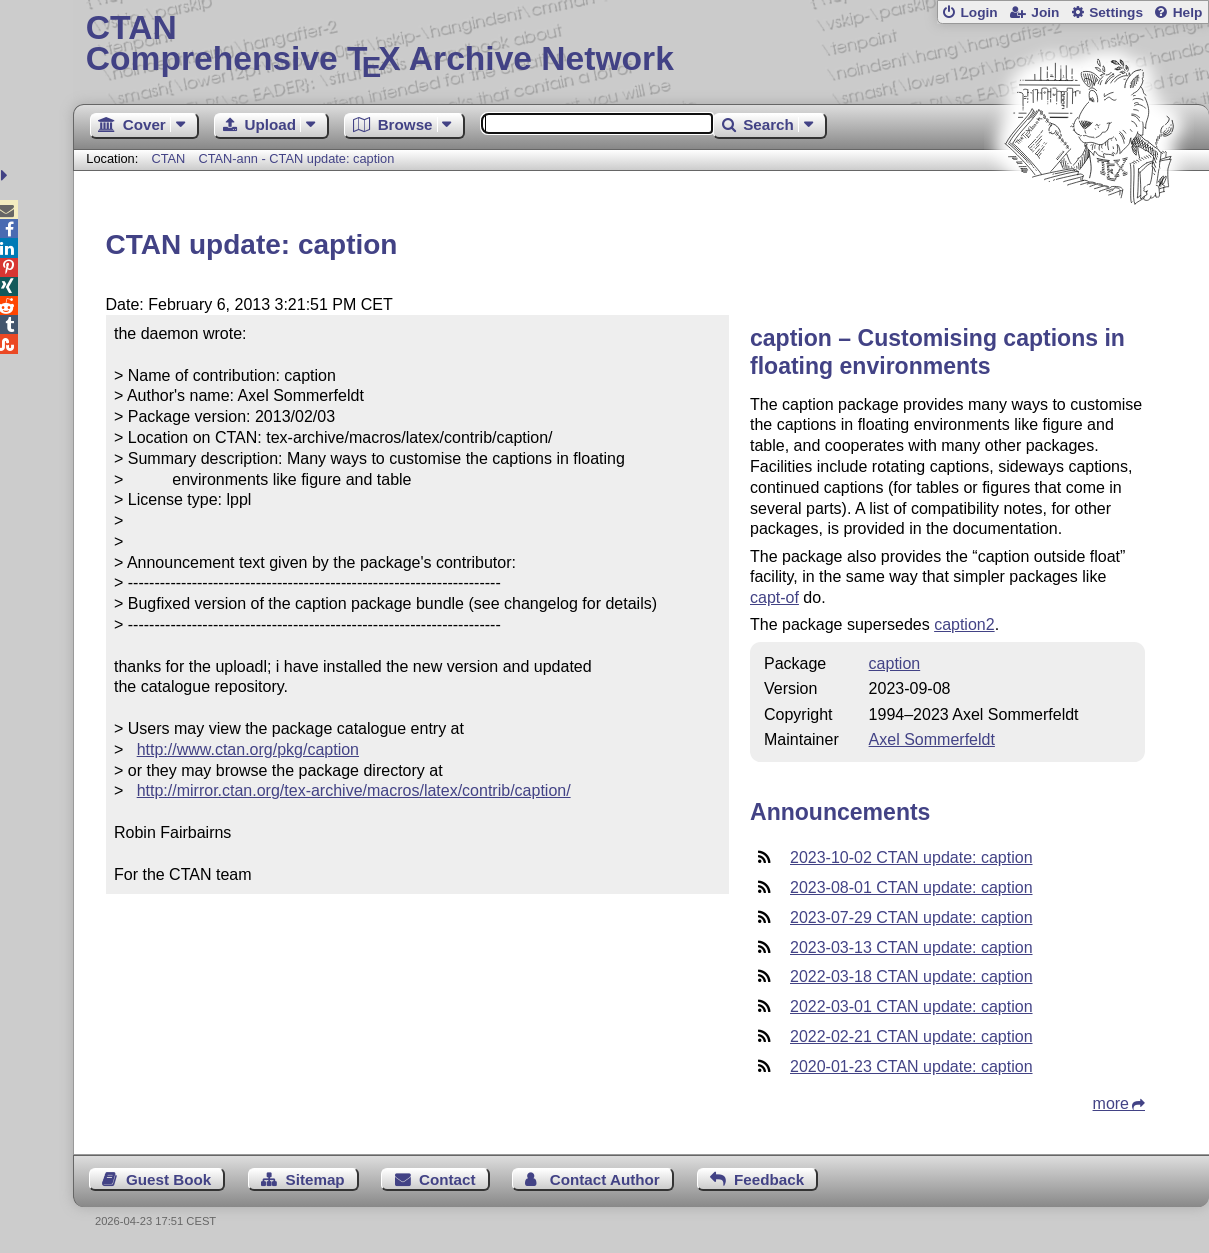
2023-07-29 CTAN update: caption (911, 917)
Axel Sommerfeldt (932, 739)
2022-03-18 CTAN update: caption (911, 976)
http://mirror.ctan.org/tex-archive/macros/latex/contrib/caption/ (354, 790)
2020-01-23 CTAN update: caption (911, 1066)
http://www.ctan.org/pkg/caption (248, 749)
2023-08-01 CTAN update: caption (911, 887)
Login (978, 12)
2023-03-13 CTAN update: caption (911, 947)
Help (1188, 12)
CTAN (168, 158)
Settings (1116, 12)
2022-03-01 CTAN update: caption (911, 1006)
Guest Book (168, 1179)
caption (895, 663)
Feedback (769, 1179)
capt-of (774, 597)
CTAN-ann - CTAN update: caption (296, 158)
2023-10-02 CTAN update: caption (911, 857)
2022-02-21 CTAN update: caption (911, 1036)
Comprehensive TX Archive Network (641, 45)
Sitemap (315, 1179)
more (1111, 1103)
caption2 (964, 624)
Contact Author (605, 1179)
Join (1045, 12)
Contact (447, 1179)
